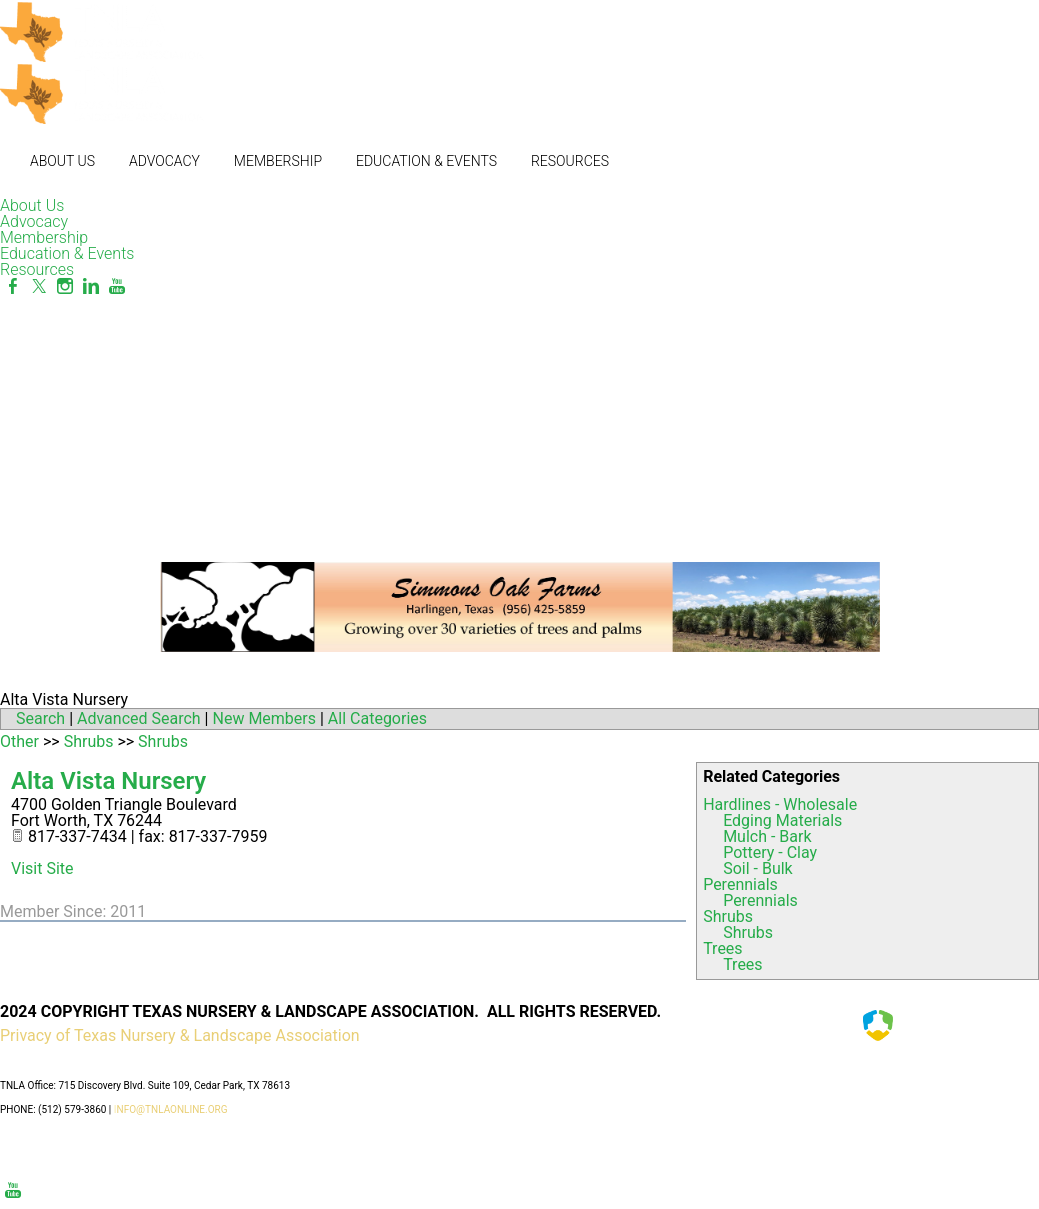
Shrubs (728, 916)
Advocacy (164, 161)
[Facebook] (13, 286)
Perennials (740, 884)
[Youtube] (117, 286)
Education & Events (426, 161)
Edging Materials (782, 820)
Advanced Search (139, 718)
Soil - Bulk (758, 868)
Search (40, 718)
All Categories (377, 718)
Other (19, 741)
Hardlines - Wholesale (780, 804)
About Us (62, 161)
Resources (570, 161)
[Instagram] (65, 286)
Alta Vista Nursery (108, 781)
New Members (264, 718)
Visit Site (42, 868)
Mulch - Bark (767, 836)
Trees (722, 948)
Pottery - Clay (770, 852)
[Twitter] (39, 286)
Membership (278, 161)
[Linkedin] (91, 286)
